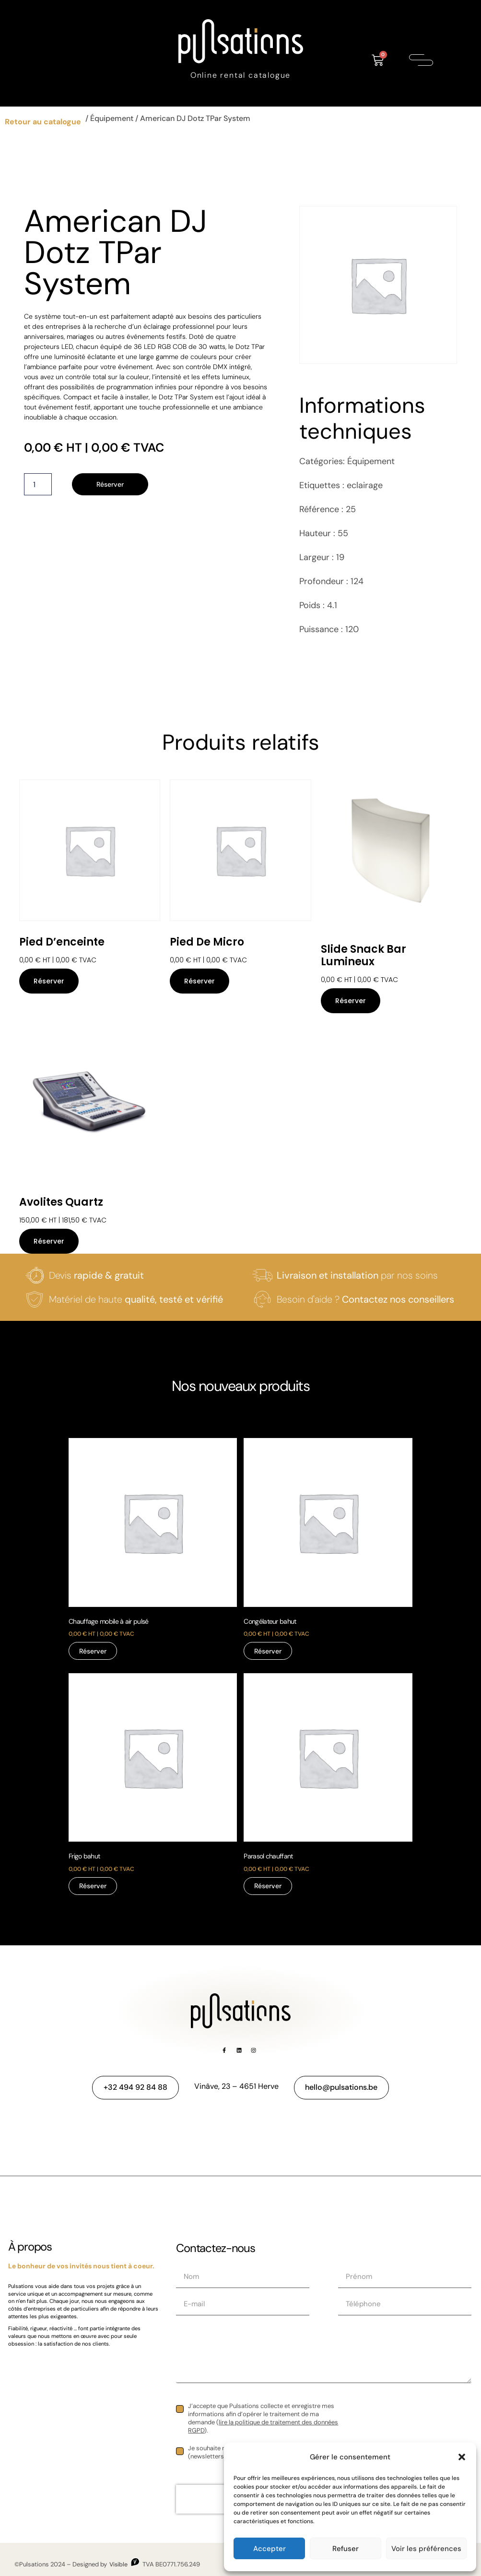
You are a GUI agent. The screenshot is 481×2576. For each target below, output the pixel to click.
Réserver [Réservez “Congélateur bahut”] (268, 1651)
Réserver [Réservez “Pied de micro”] (199, 981)
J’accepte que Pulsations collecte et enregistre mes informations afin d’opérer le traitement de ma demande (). (263, 2418)
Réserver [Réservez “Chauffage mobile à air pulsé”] (92, 1651)
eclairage (365, 485)
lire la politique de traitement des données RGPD (263, 2426)
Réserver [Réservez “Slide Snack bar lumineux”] (350, 1001)
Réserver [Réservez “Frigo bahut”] (92, 1885)
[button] (462, 2457)
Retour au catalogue (43, 122)
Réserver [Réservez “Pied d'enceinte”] (49, 981)
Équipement (111, 118)
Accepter (269, 2548)
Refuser (345, 2548)
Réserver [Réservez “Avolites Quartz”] (49, 1241)
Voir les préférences (426, 2548)
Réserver (110, 484)
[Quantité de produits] (38, 484)
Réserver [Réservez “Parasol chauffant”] (268, 1885)
